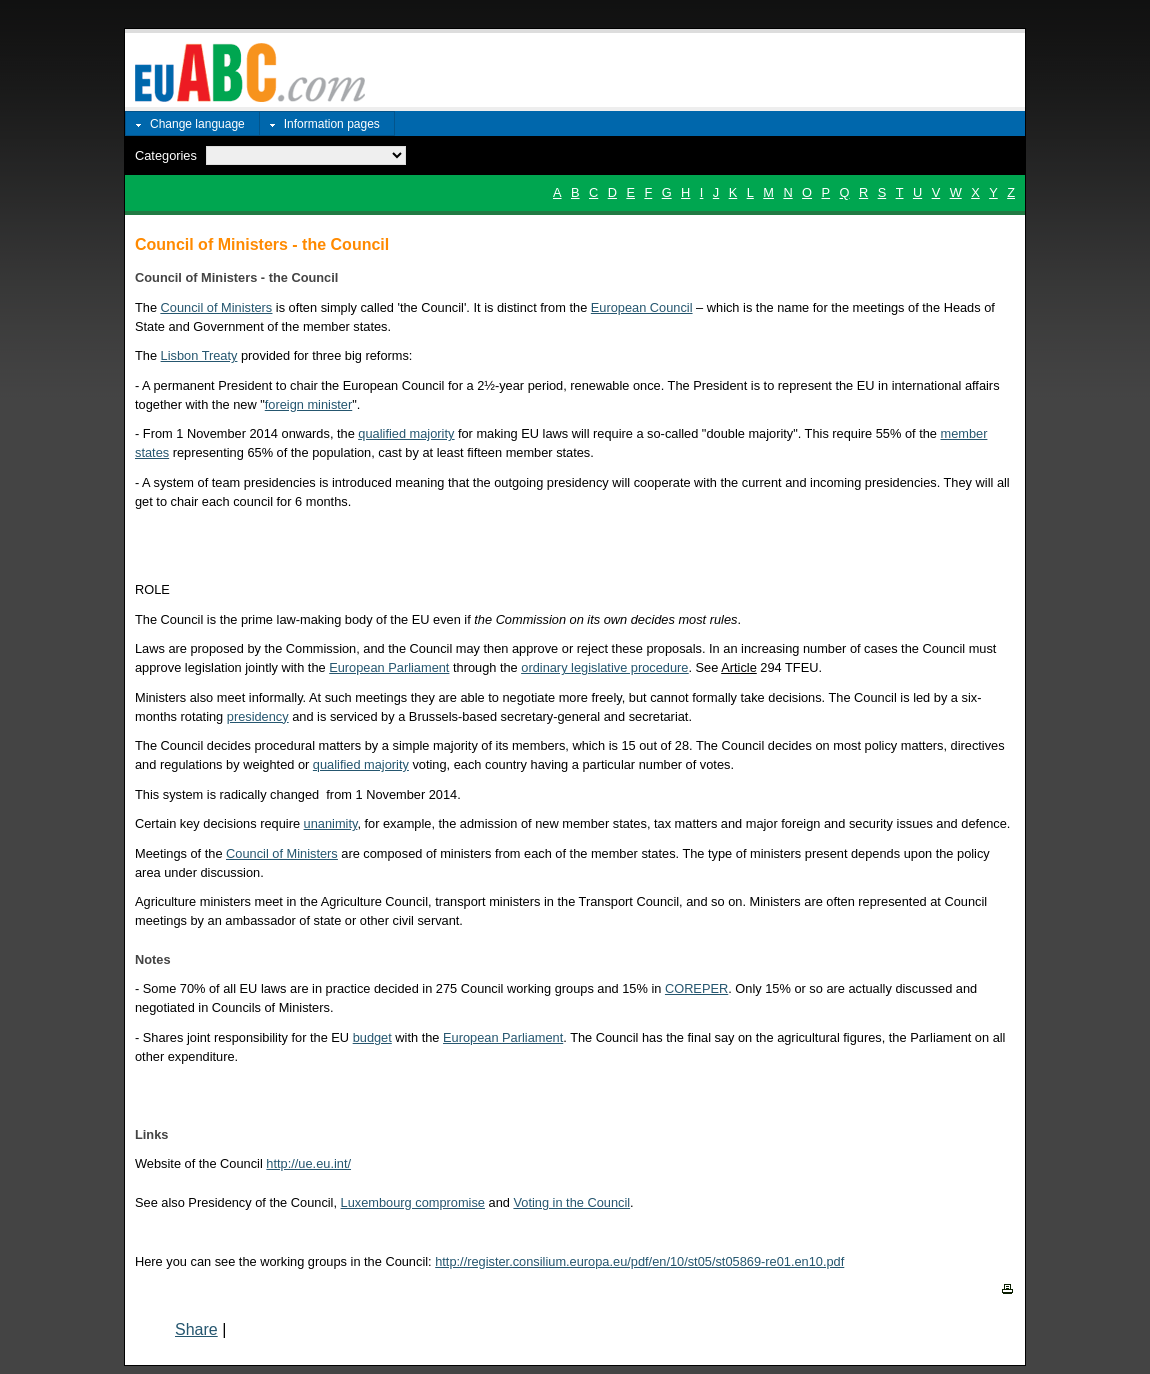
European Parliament (389, 667)
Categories (166, 155)
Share (196, 1329)
